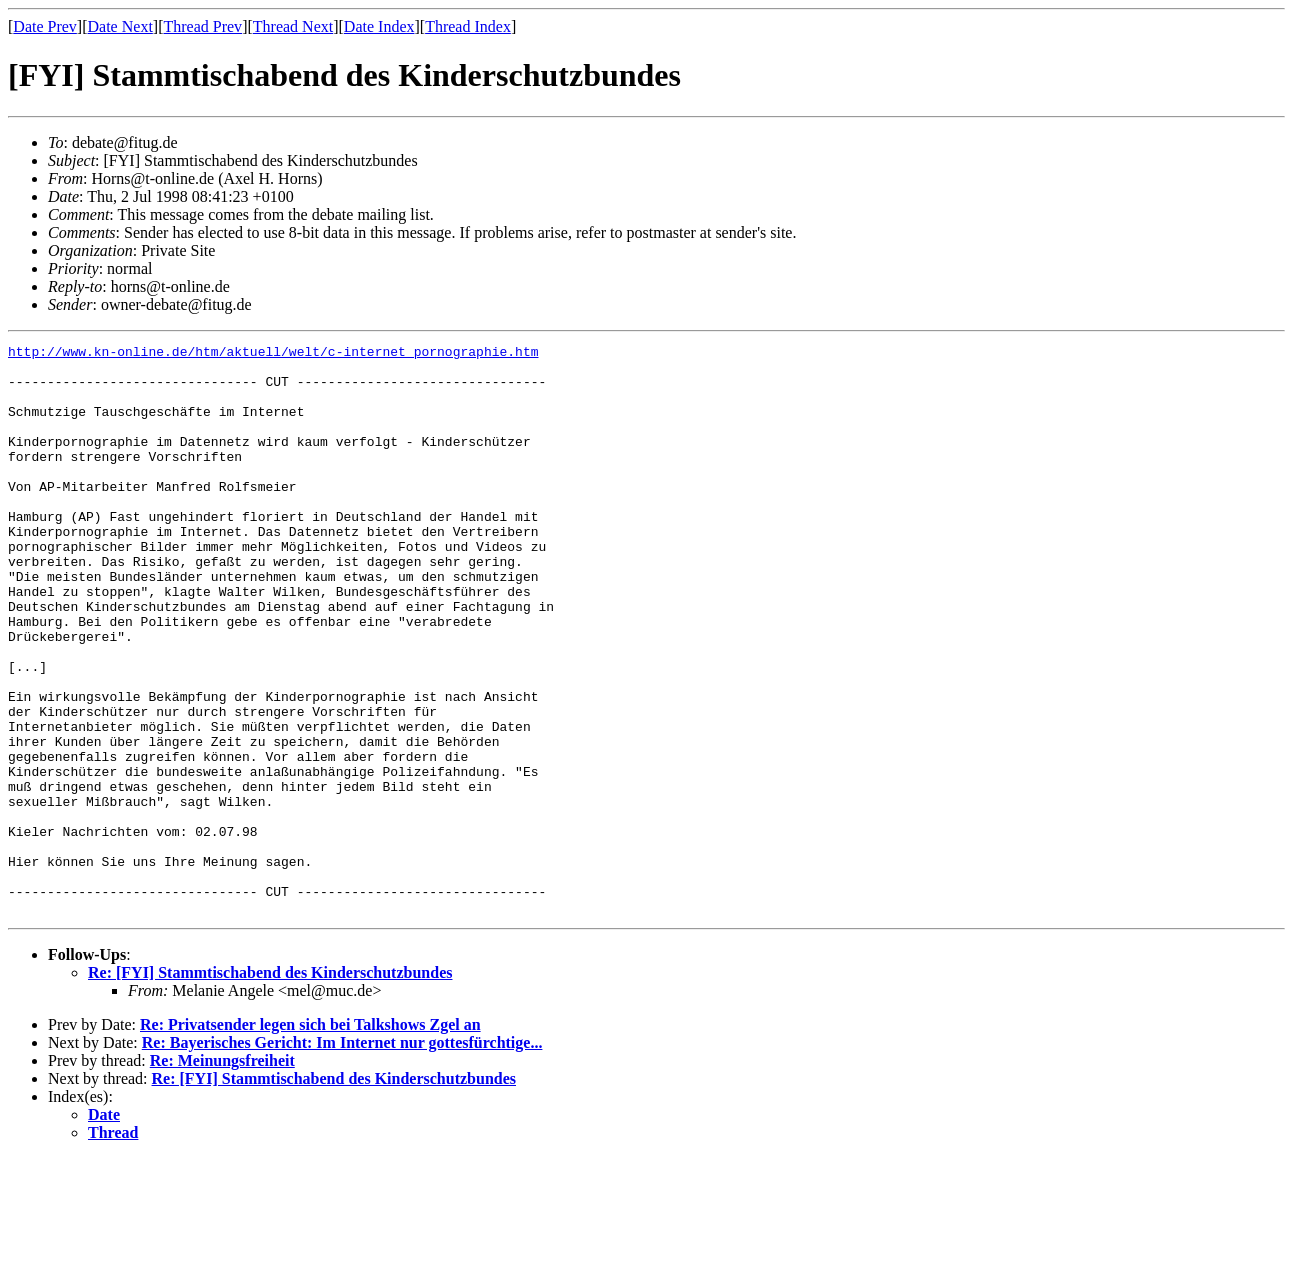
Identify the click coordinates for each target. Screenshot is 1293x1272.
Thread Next (293, 26)
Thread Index (468, 26)
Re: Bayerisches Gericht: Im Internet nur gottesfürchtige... (342, 1156)
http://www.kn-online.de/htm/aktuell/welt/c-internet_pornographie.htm (273, 354)
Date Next (120, 26)
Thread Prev (202, 26)
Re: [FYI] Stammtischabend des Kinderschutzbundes (270, 1086)
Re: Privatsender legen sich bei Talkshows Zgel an (310, 1138)
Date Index (379, 26)
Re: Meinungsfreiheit (222, 1174)
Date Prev (45, 26)
